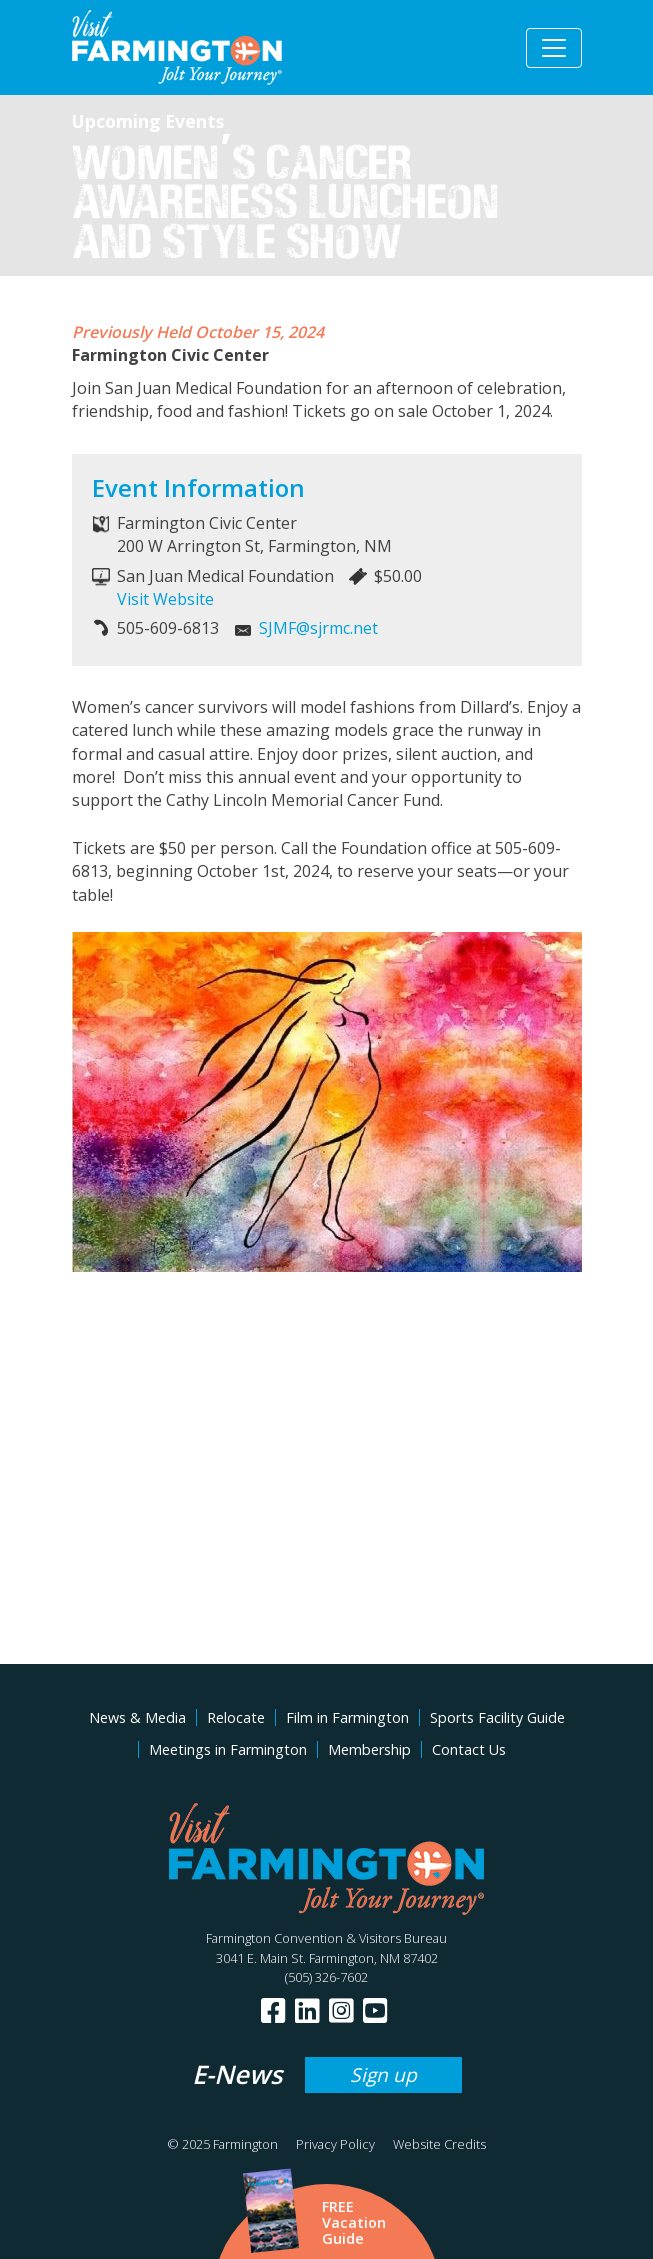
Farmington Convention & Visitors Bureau (326, 1938)
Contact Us (469, 1749)
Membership (369, 1749)
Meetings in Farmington (228, 1749)
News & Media (137, 1717)
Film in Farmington (347, 1717)
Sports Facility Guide (497, 1717)
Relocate (236, 1717)
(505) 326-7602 (326, 1977)
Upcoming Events (148, 121)
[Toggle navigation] (554, 48)
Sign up (383, 2074)
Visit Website (165, 599)
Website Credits (439, 2144)
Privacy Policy (335, 2144)
